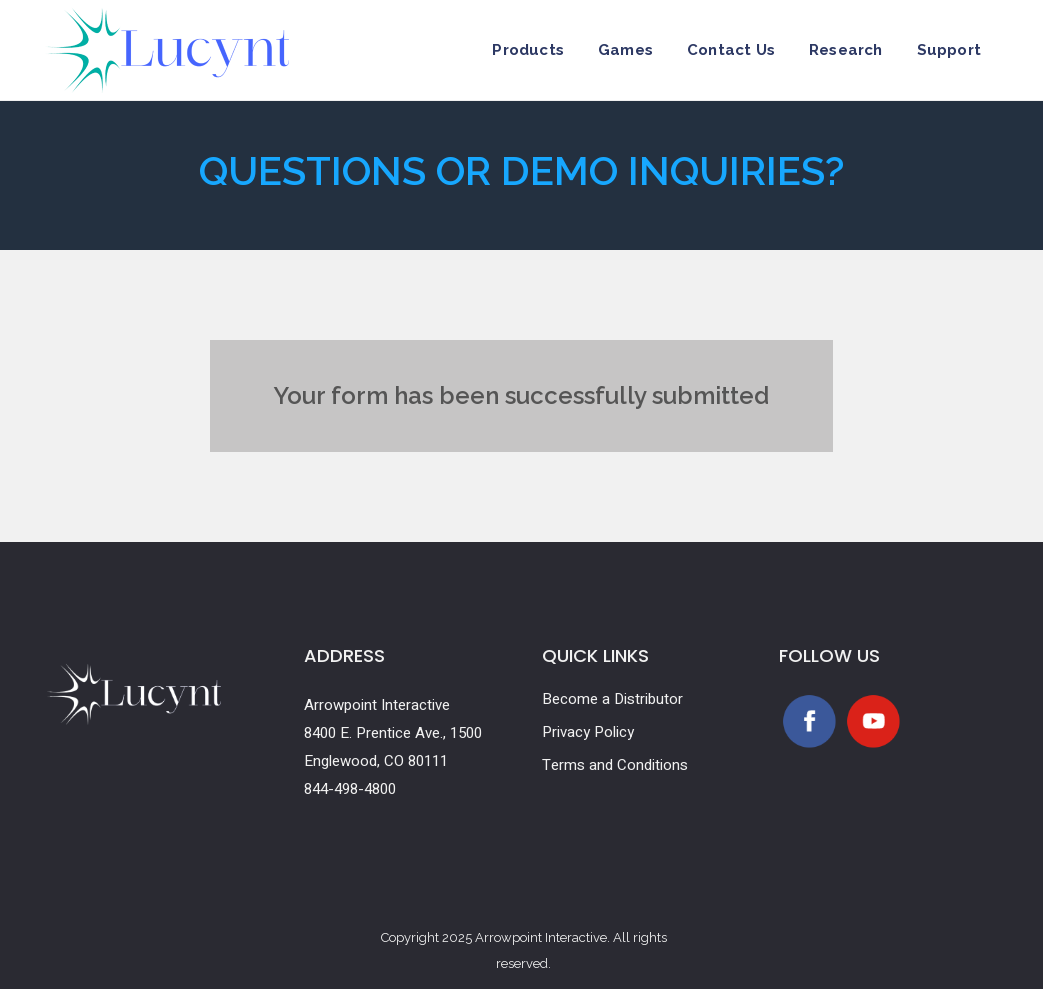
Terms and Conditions (615, 765)
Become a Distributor (612, 699)
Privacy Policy (588, 732)
